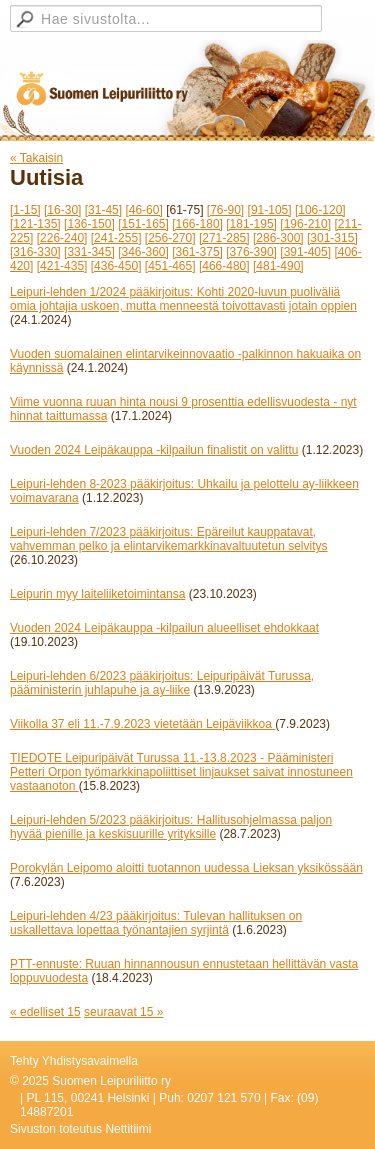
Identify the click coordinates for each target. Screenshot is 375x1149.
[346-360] (143, 252)
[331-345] (89, 252)
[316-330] (35, 252)
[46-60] (143, 210)
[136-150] (89, 224)
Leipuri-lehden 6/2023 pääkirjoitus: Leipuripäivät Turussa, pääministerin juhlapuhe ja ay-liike (162, 683)
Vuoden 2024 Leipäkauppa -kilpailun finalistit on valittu (154, 450)
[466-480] (224, 266)
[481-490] (278, 266)
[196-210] (305, 224)
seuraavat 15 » (123, 1012)
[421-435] (62, 266)
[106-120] (320, 210)
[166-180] (197, 224)
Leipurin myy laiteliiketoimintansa (97, 594)
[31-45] (103, 210)
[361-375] (197, 252)
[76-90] (225, 210)
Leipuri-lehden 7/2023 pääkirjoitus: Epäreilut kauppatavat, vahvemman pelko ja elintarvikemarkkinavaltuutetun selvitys (168, 539)
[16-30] (62, 210)
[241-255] (116, 238)
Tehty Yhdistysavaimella (74, 1061)
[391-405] (305, 252)
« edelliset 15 (45, 1012)
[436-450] (116, 266)
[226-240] (62, 238)
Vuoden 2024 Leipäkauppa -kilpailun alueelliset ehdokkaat (164, 628)
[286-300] (278, 238)
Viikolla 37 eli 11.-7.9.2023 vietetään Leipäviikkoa (142, 724)
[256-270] (170, 238)
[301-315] (332, 238)
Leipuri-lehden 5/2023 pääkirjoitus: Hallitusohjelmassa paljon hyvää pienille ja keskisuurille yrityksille (171, 827)
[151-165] (143, 224)
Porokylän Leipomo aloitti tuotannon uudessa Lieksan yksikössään (186, 868)
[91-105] (270, 210)
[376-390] (251, 252)
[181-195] (251, 224)
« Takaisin (36, 158)
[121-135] (35, 224)
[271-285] (224, 238)
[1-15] (25, 210)
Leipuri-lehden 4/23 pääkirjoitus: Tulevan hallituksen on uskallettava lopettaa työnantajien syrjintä (156, 923)
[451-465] (170, 266)
